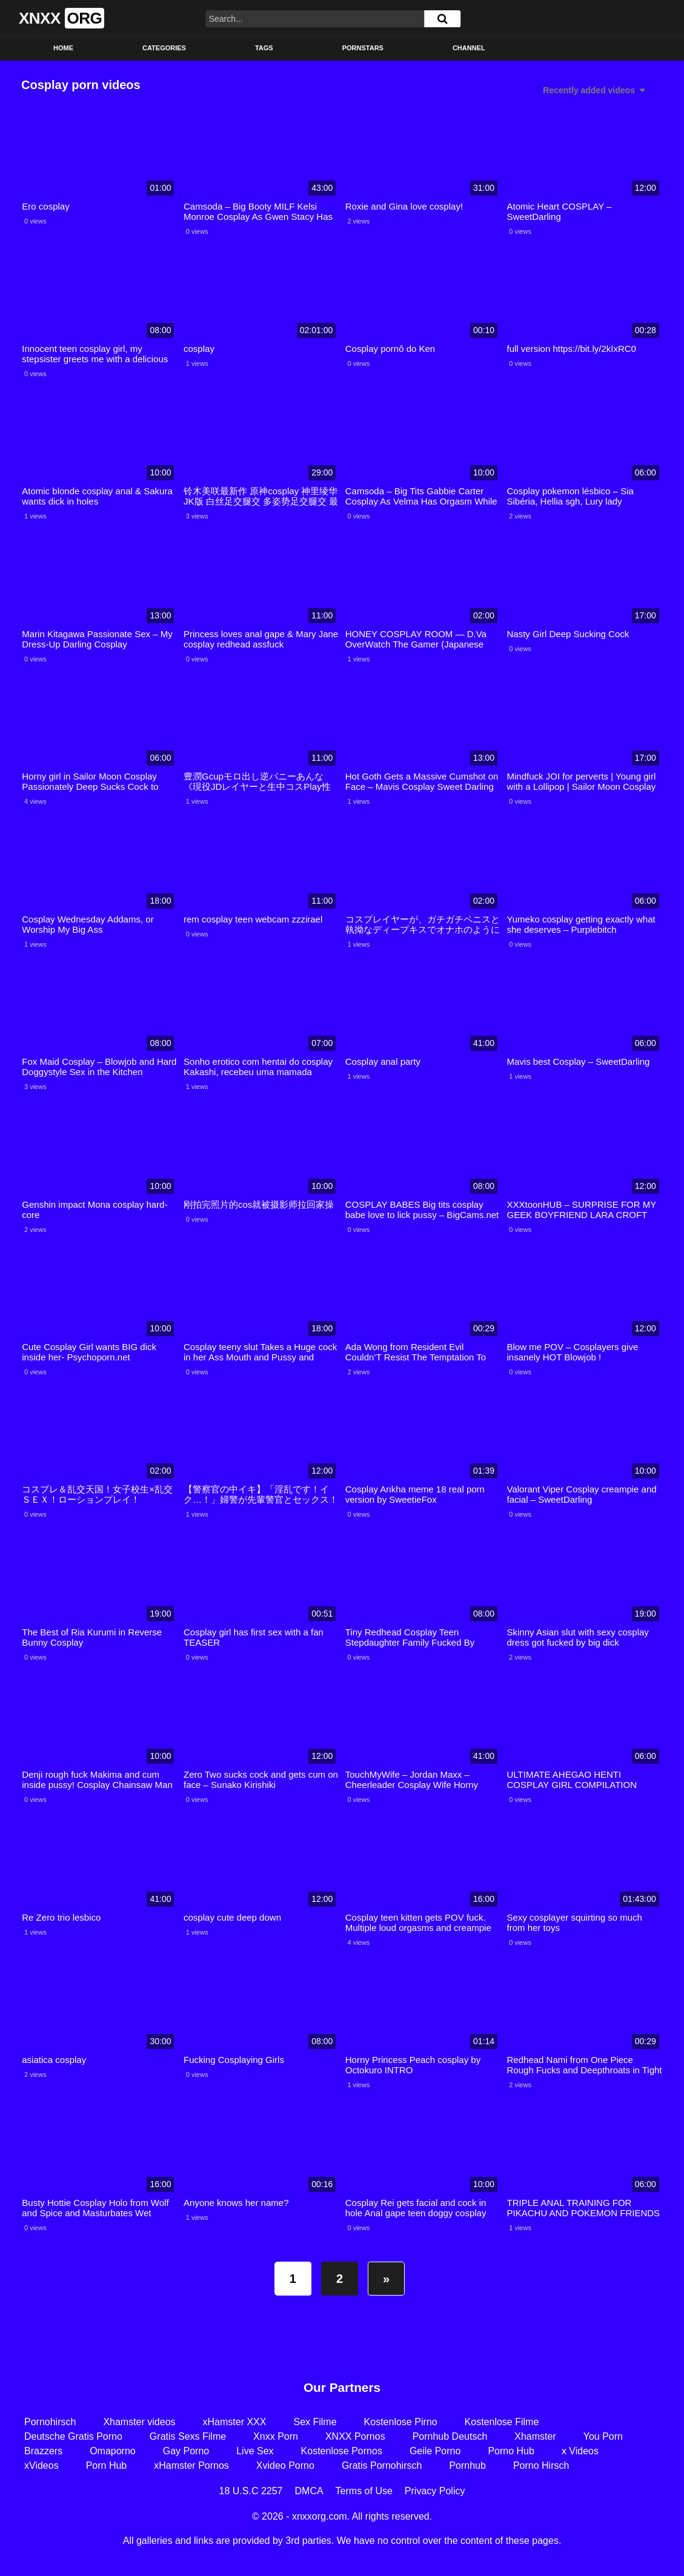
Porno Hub (511, 2451)
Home (63, 47)
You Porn (603, 2436)
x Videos (580, 2451)
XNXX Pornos (355, 2436)
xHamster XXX (235, 2422)
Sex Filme (314, 2422)
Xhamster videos (139, 2422)
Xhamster (535, 2436)
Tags (264, 47)
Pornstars (363, 47)
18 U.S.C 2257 (251, 2491)
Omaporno (113, 2451)
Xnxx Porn (275, 2436)
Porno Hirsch (541, 2465)
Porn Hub (106, 2465)
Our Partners (342, 2387)
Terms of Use (364, 2491)
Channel (469, 47)
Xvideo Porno (285, 2465)
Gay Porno (186, 2451)
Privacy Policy (435, 2491)
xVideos (41, 2465)
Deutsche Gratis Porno (73, 2436)
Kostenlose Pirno (400, 2422)
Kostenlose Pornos (341, 2451)
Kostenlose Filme (502, 2422)
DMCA (309, 2491)
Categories (164, 47)
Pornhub (467, 2465)
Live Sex (254, 2451)
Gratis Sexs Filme (188, 2436)
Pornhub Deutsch (450, 2436)
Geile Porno (435, 2451)
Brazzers (43, 2451)
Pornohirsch (50, 2422)
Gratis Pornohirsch (382, 2465)
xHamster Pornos (191, 2465)
